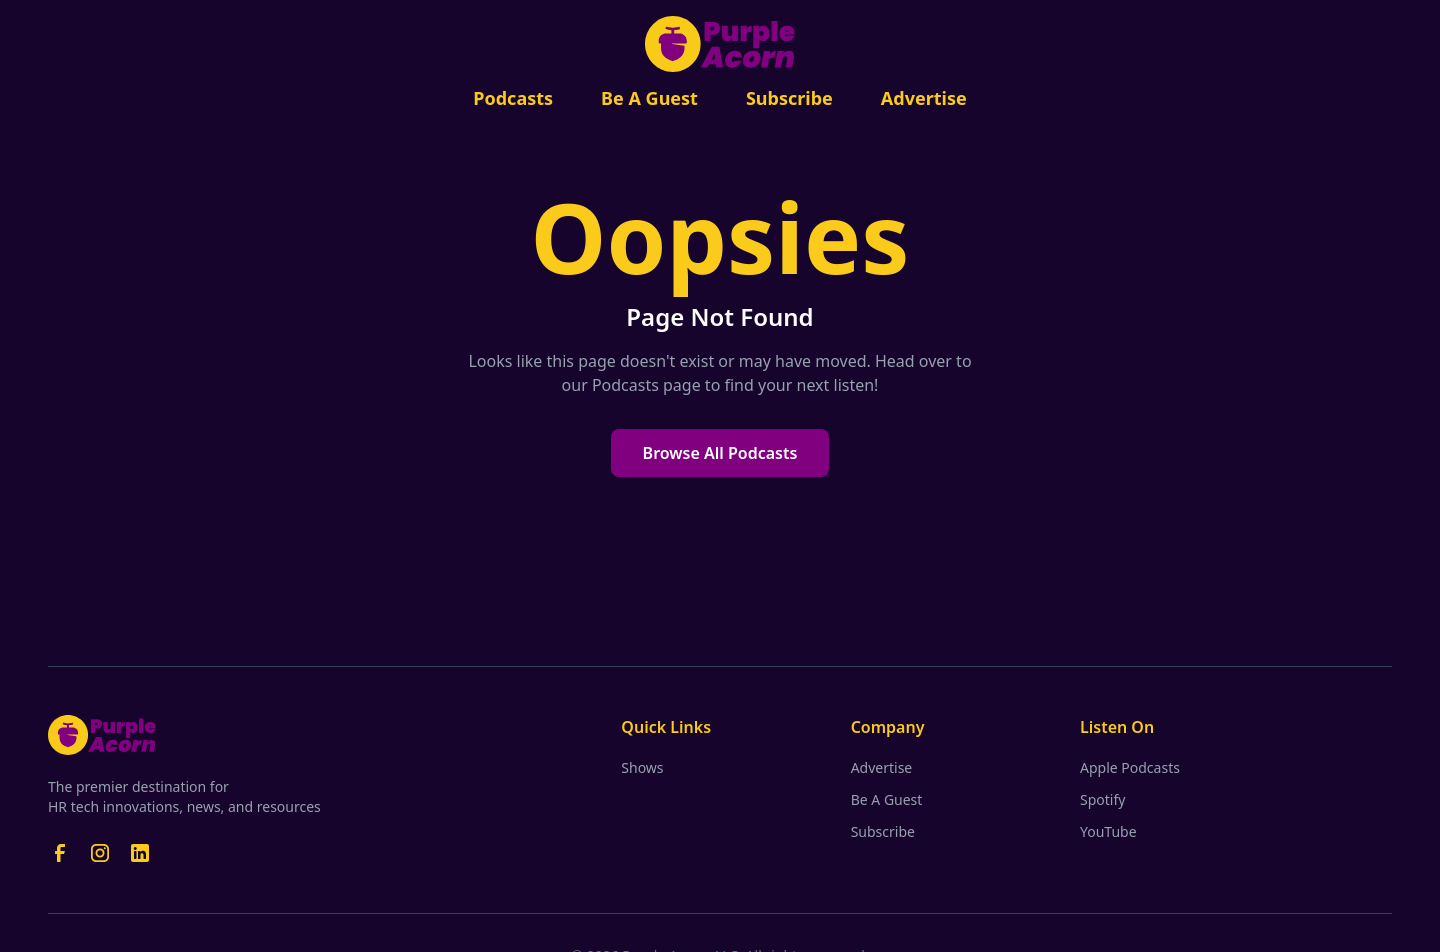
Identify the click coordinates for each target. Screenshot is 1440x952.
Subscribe (789, 98)
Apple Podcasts (1130, 767)
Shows (642, 767)
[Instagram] (100, 853)
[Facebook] (60, 853)
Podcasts (513, 98)
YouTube (1108, 831)
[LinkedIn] (140, 853)
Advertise (924, 98)
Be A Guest (649, 98)
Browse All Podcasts (720, 453)
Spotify (1102, 799)
